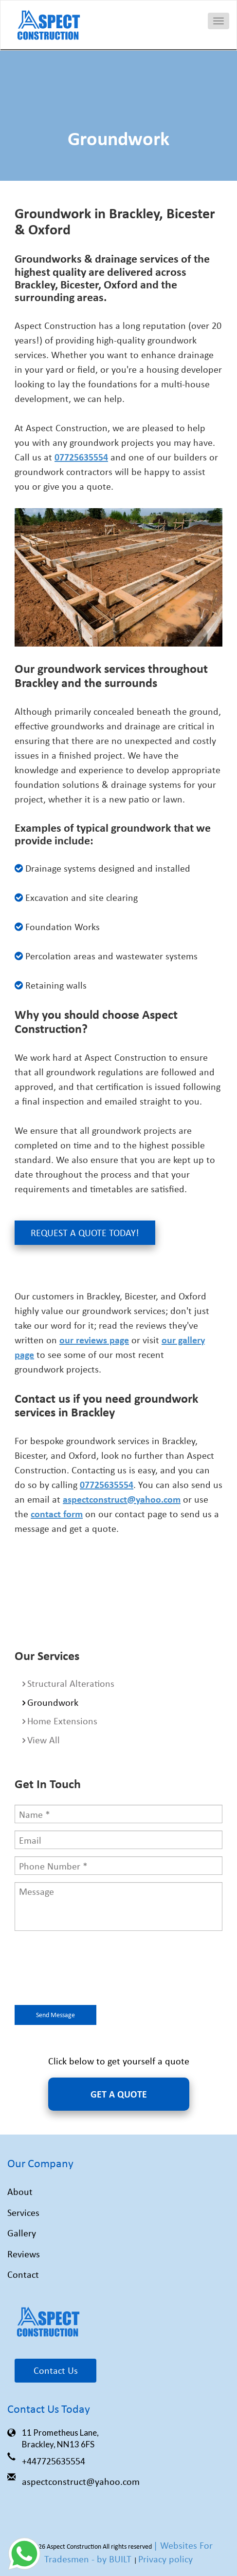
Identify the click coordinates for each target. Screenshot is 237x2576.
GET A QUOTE (119, 2093)
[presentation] (89, 1969)
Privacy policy (165, 2558)
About (20, 2191)
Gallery (21, 2232)
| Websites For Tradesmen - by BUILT (128, 2552)
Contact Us (56, 2370)
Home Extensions (62, 1720)
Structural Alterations (70, 1683)
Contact (23, 2274)
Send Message (55, 2014)
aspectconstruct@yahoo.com (81, 2481)
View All (43, 1739)
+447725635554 (53, 2460)
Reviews (23, 2253)
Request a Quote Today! (85, 1232)
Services (23, 2212)
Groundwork (52, 1702)
